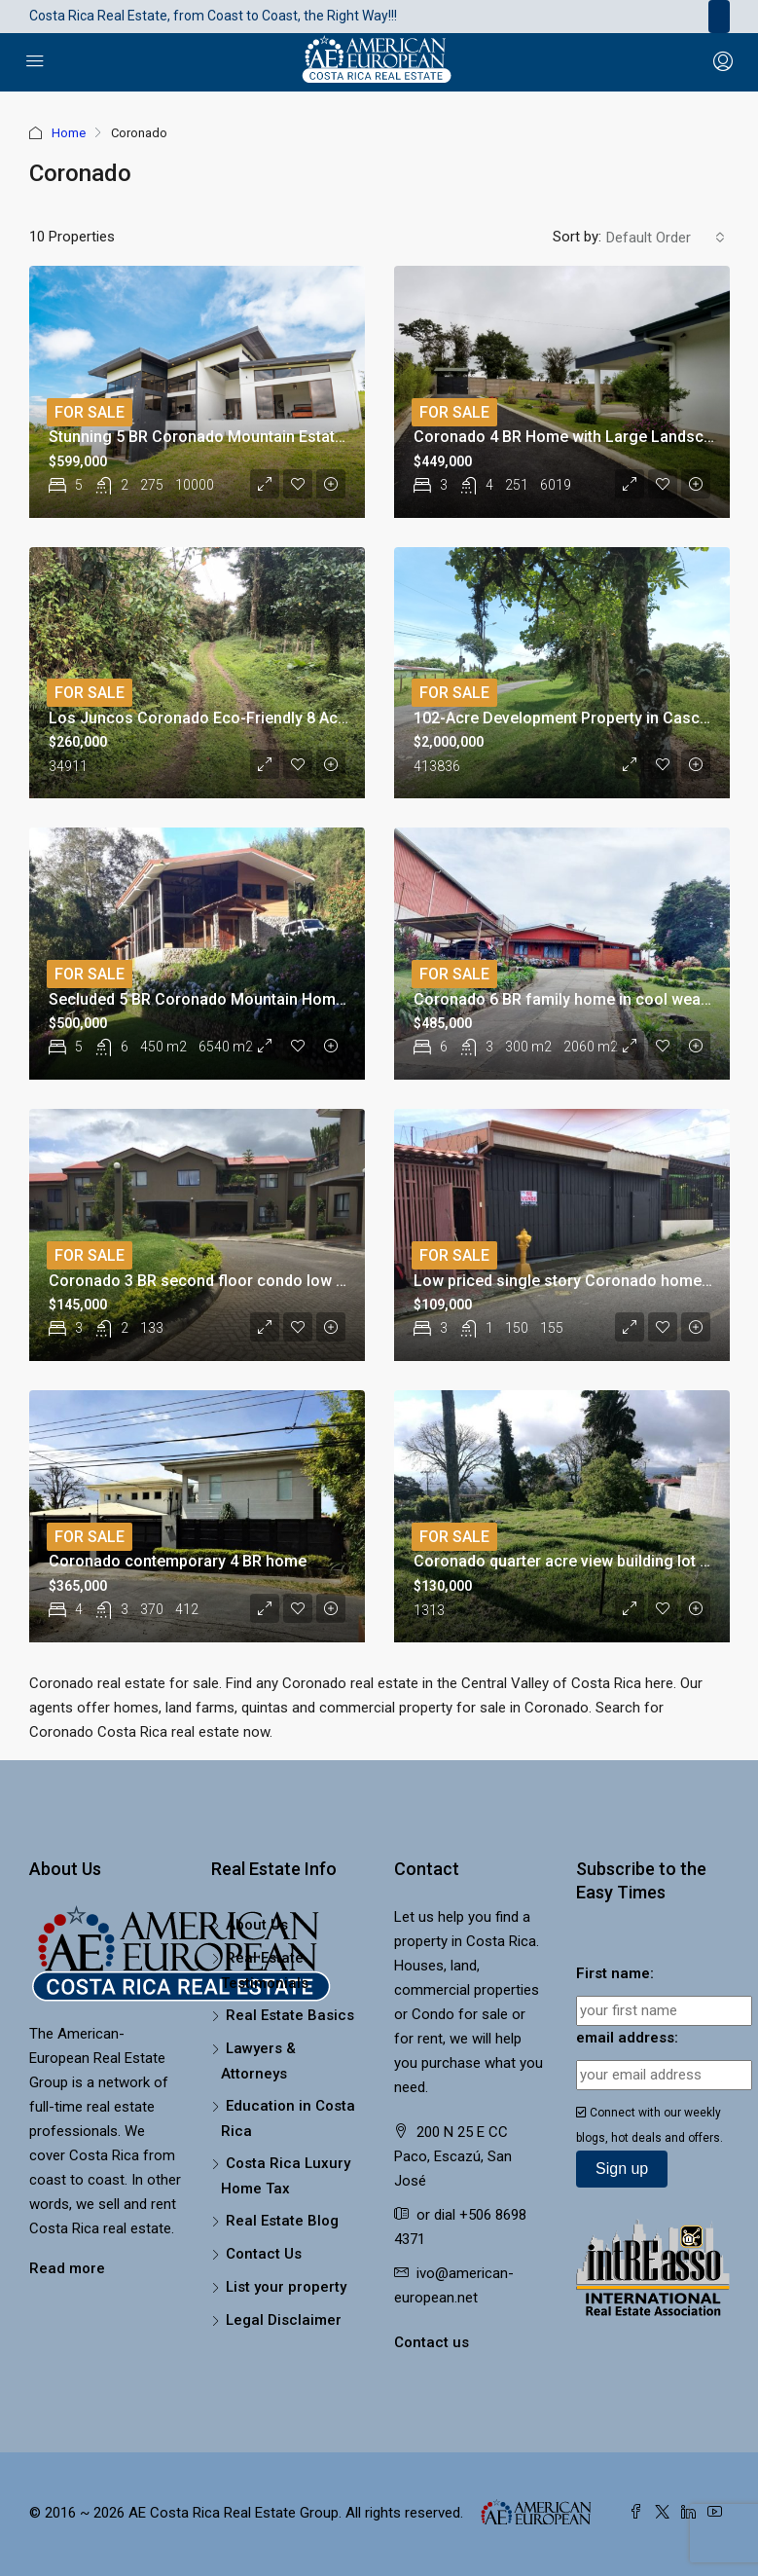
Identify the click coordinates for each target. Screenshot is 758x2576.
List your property (286, 2287)
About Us (257, 1924)
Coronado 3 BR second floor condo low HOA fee (222, 1280)
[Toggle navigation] (719, 16)
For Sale (89, 412)
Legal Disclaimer (284, 2320)
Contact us (431, 2342)
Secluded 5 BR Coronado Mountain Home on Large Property (263, 999)
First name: (615, 1973)
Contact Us (264, 2254)
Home (69, 133)
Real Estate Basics (290, 2015)
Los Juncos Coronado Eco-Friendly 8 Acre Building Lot (245, 718)
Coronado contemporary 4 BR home (178, 1561)
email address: (627, 2037)
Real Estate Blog (282, 2220)
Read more (67, 2268)
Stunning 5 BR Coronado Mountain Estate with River (232, 436)
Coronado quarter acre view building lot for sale (585, 1561)
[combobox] (665, 237)
